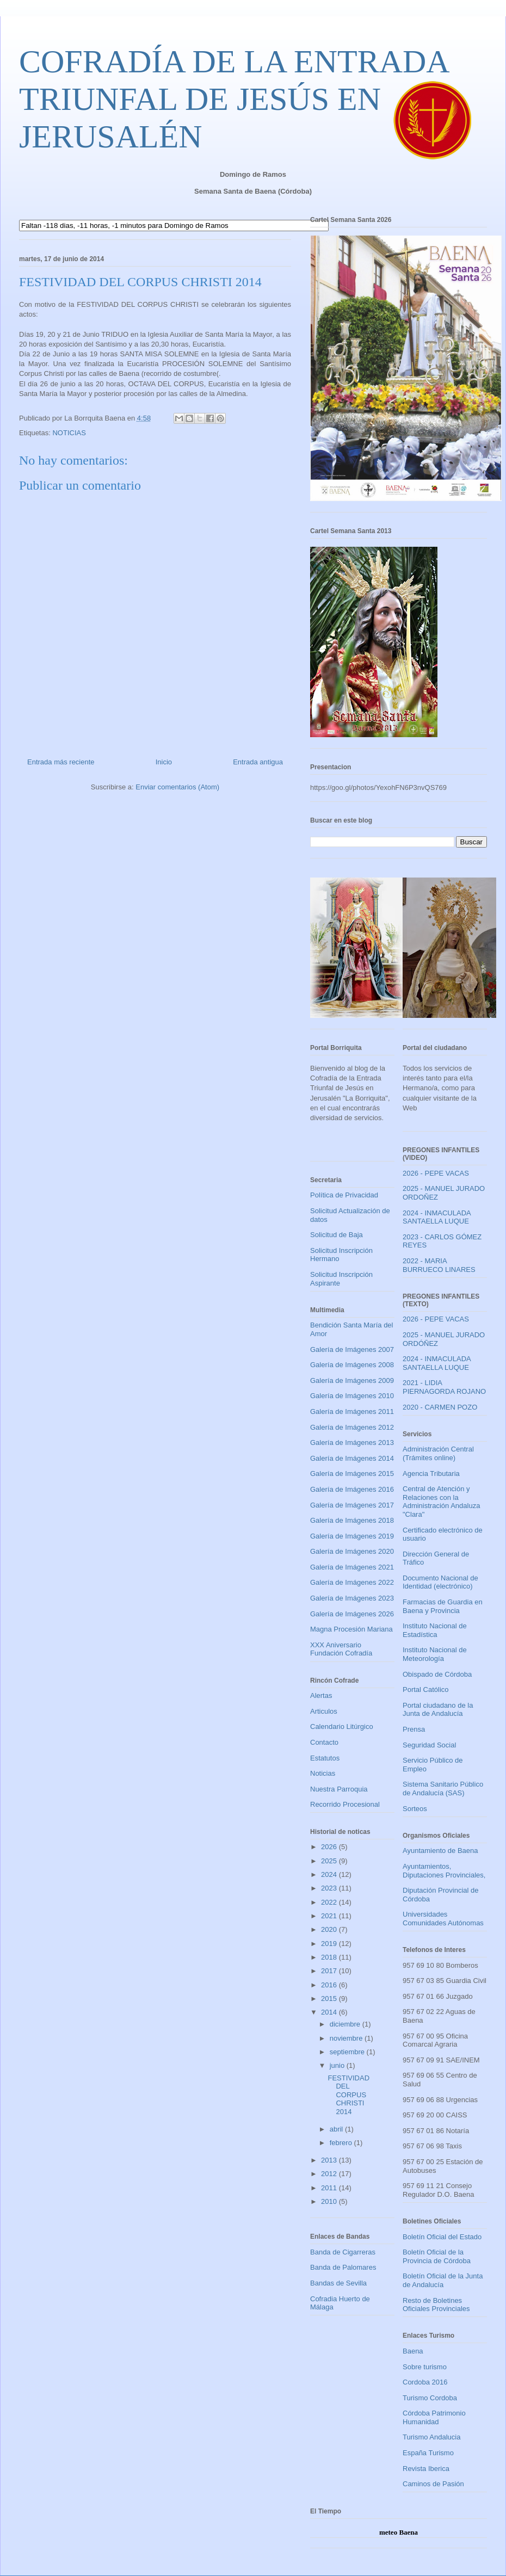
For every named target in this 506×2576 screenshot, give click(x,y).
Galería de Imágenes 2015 (352, 1473)
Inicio (164, 762)
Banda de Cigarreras (342, 2252)
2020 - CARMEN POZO (440, 1407)
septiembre (348, 2052)
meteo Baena (398, 2532)
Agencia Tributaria (431, 1473)
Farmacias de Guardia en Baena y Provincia (443, 1606)
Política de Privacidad (344, 1195)
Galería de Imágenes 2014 (352, 1458)
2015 (330, 1998)
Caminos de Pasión (433, 2484)
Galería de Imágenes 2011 (352, 1411)
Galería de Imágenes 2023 (352, 1598)
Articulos (323, 1711)
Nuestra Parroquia (339, 1789)
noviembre (347, 2038)
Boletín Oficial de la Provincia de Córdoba (437, 2256)
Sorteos (415, 1809)
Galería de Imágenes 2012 (352, 1427)
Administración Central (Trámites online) (438, 1453)
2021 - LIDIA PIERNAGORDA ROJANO (444, 1387)
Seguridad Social (429, 1745)
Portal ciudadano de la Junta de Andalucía (438, 1709)
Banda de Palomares (343, 2267)
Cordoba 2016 (425, 2382)
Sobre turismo (425, 2367)
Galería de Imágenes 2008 (352, 1365)
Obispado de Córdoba (437, 1674)
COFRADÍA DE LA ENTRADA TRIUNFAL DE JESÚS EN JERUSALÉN (233, 99)
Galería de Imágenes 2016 (352, 1489)
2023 (330, 1888)
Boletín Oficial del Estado (442, 2237)
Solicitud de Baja (336, 1235)
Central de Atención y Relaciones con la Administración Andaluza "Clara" (441, 1501)
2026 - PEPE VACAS (436, 1173)
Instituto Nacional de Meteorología (435, 1654)
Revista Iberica (426, 2468)
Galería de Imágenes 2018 (352, 1520)
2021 (330, 1916)
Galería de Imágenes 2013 (352, 1442)
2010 (330, 2201)
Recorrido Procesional (345, 1804)
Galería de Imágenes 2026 (352, 1614)
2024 (330, 1874)
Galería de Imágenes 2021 (352, 1567)
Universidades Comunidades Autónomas (443, 1918)
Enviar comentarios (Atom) (177, 787)
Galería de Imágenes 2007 (352, 1349)
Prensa (414, 1729)
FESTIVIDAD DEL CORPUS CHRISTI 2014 (348, 2095)
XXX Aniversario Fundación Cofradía (341, 1649)
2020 (330, 1929)
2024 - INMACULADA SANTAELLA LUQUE (437, 1217)
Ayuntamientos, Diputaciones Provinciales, (444, 1870)
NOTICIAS (68, 433)
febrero (342, 2143)
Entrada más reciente (61, 762)
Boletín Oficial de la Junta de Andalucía (443, 2280)
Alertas (321, 1695)
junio (338, 2065)
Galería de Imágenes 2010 (352, 1396)
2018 (330, 1957)
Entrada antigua (258, 762)
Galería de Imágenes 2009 (352, 1380)
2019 (330, 1943)
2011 (330, 2188)
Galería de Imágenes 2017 (352, 1505)
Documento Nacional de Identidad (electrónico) (440, 1582)
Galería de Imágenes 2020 (352, 1551)
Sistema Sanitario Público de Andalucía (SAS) (443, 1788)
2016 (330, 1985)
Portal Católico (426, 1689)
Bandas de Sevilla (338, 2283)
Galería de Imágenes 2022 (352, 1582)
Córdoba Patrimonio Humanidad (434, 2417)
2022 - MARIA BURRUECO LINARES (439, 1265)
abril (337, 2129)
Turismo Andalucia (431, 2437)
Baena (413, 2351)
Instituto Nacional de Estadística (435, 1630)
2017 (330, 1971)
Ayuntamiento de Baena (440, 1850)
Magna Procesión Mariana (351, 1629)
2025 (330, 1861)
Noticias (322, 1773)
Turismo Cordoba (430, 2398)
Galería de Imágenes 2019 (352, 1536)
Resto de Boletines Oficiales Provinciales (436, 2304)
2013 (330, 2160)
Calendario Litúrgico (341, 1726)
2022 (330, 1902)
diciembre (346, 2024)
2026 (330, 1847)
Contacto (324, 1742)
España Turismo (428, 2453)
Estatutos (325, 1758)
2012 (330, 2174)
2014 (330, 2012)
